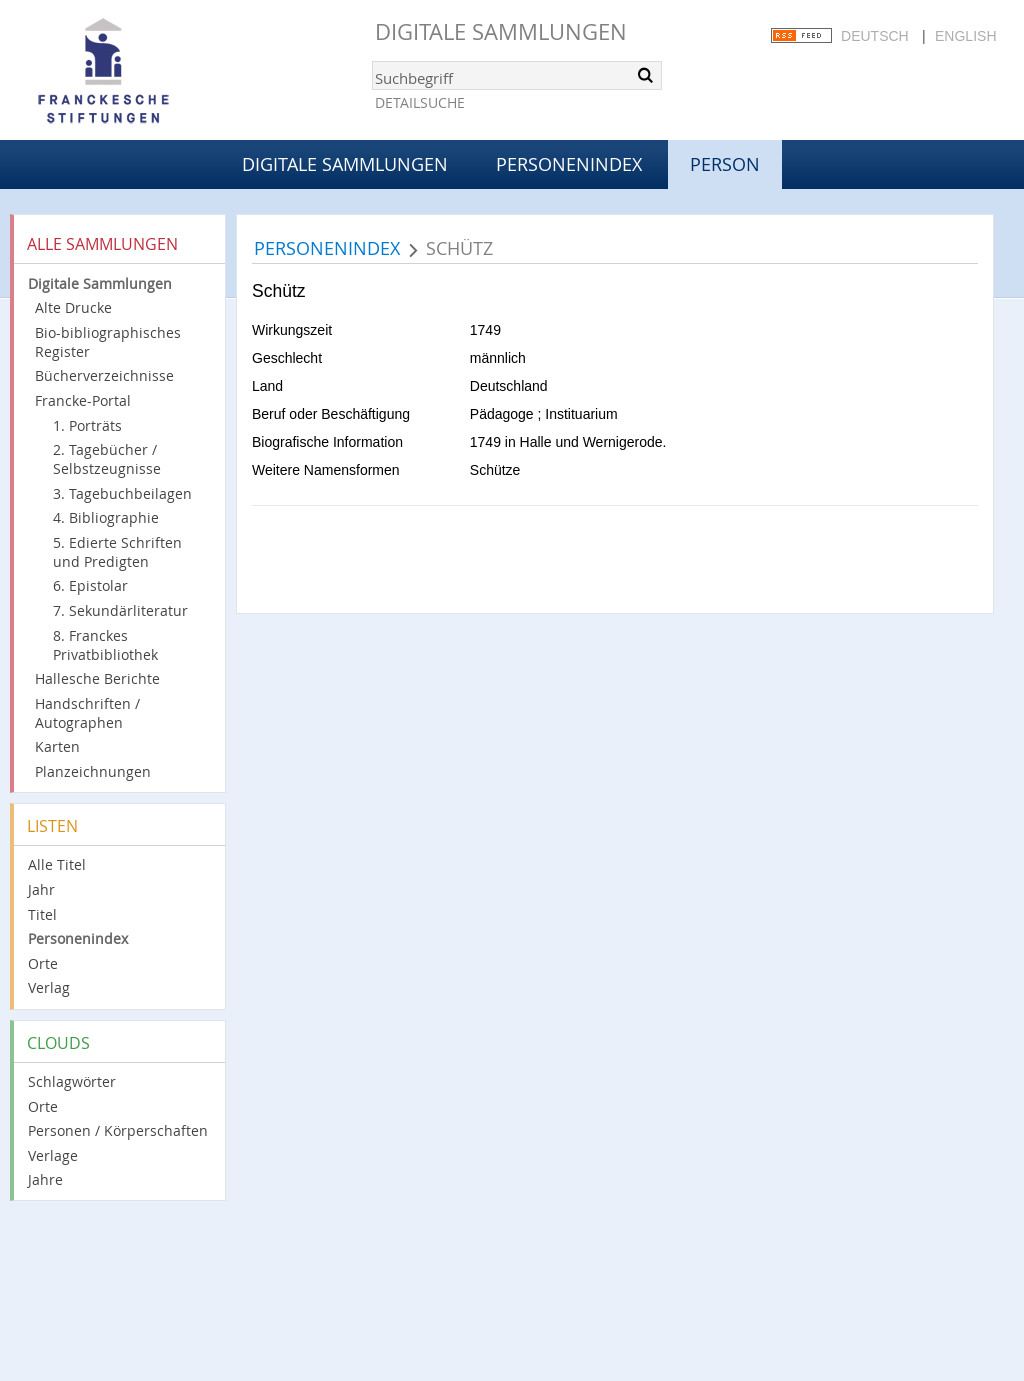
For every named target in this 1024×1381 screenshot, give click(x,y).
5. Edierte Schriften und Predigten (117, 552)
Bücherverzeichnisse (104, 375)
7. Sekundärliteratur (120, 610)
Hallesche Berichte (97, 678)
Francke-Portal (83, 400)
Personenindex (569, 164)
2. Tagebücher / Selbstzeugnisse (107, 459)
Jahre (45, 1179)
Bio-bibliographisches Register (108, 342)
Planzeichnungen (93, 771)
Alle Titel (57, 864)
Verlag (49, 987)
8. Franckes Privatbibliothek (105, 645)
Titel (42, 914)
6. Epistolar (90, 585)
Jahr (41, 889)
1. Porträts (87, 425)
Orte (43, 963)
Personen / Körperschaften (118, 1130)
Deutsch (875, 36)
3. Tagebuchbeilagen (122, 493)
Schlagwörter (72, 1081)
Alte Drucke (73, 307)
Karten (57, 746)
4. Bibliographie (106, 517)
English (965, 36)
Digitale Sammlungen (501, 31)
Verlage (53, 1155)
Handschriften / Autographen (87, 713)
